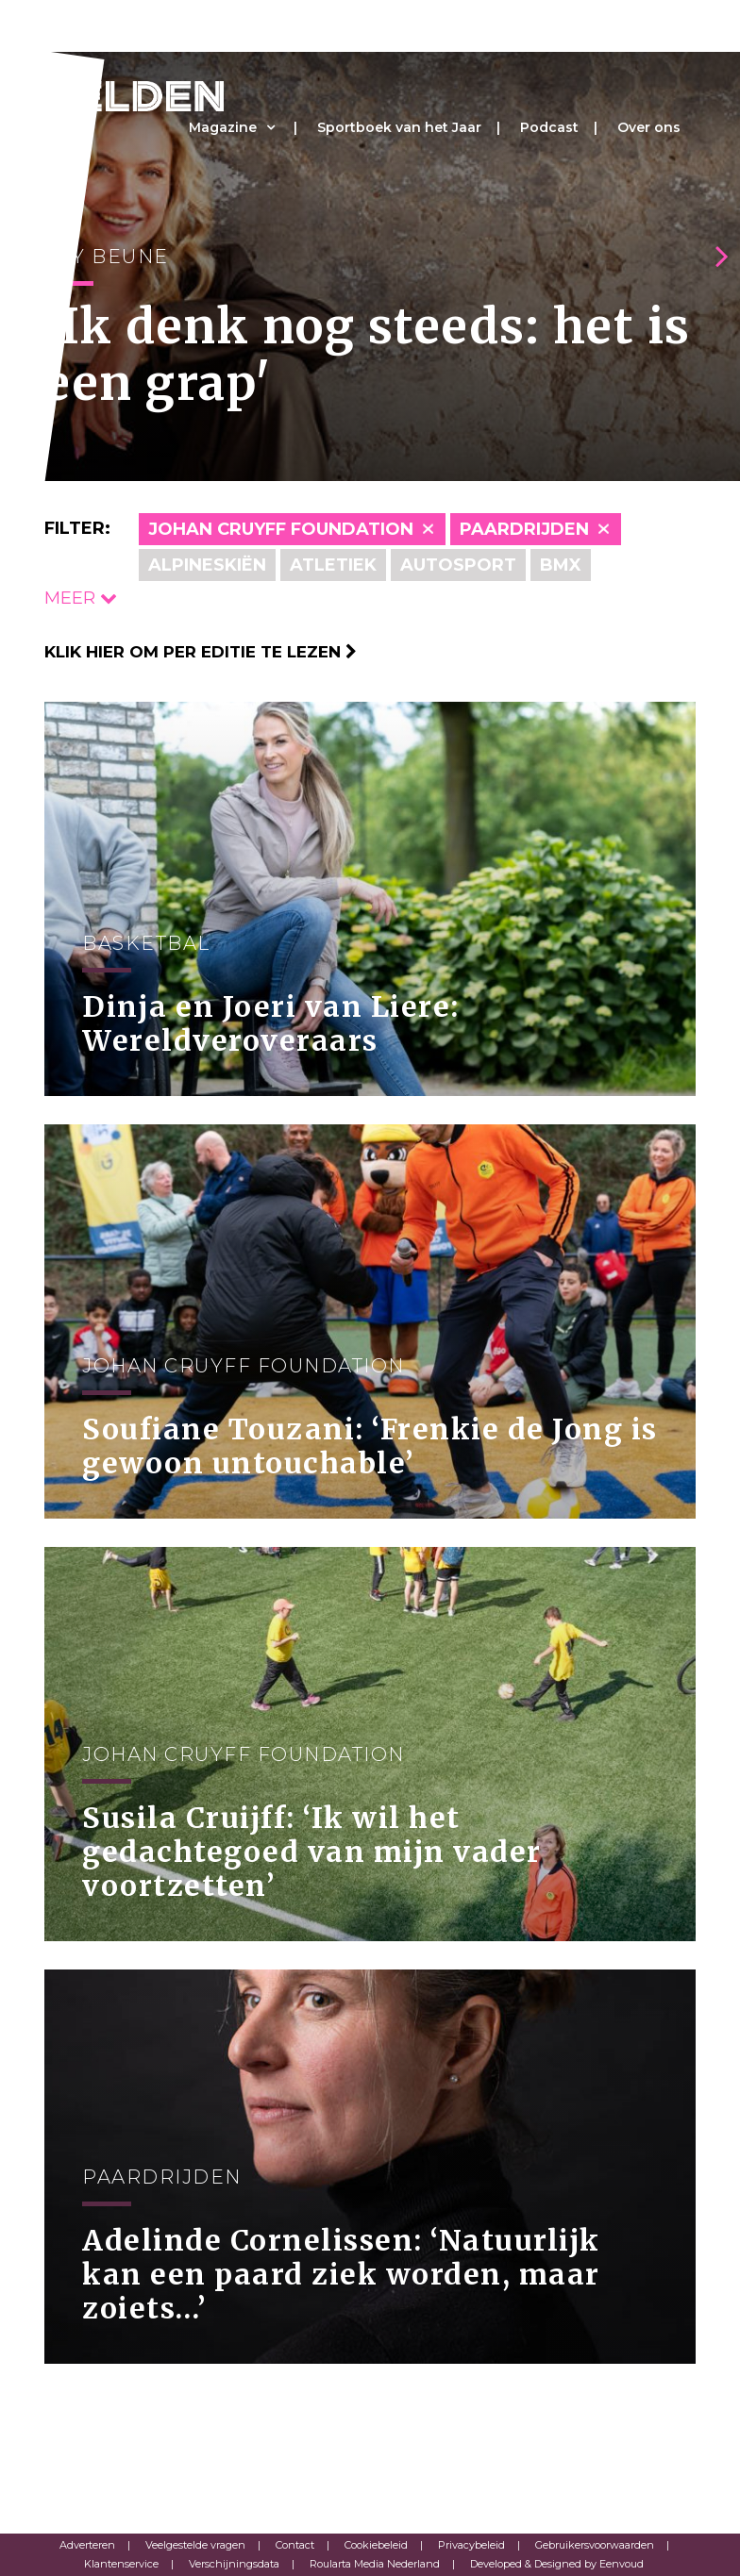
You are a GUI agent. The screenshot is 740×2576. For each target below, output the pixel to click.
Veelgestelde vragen (195, 2544)
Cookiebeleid (376, 2544)
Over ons (649, 127)
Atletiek (333, 565)
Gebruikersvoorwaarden (594, 2544)
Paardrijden (524, 529)
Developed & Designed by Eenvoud (557, 2563)
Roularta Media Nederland (375, 2563)
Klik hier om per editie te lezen (200, 651)
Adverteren (87, 2544)
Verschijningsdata (234, 2563)
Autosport (458, 565)
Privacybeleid (471, 2544)
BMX (560, 565)
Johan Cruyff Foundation (280, 529)
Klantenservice (121, 2563)
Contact (295, 2544)
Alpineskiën (207, 565)
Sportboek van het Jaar (399, 127)
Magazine (223, 127)
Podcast (549, 127)
